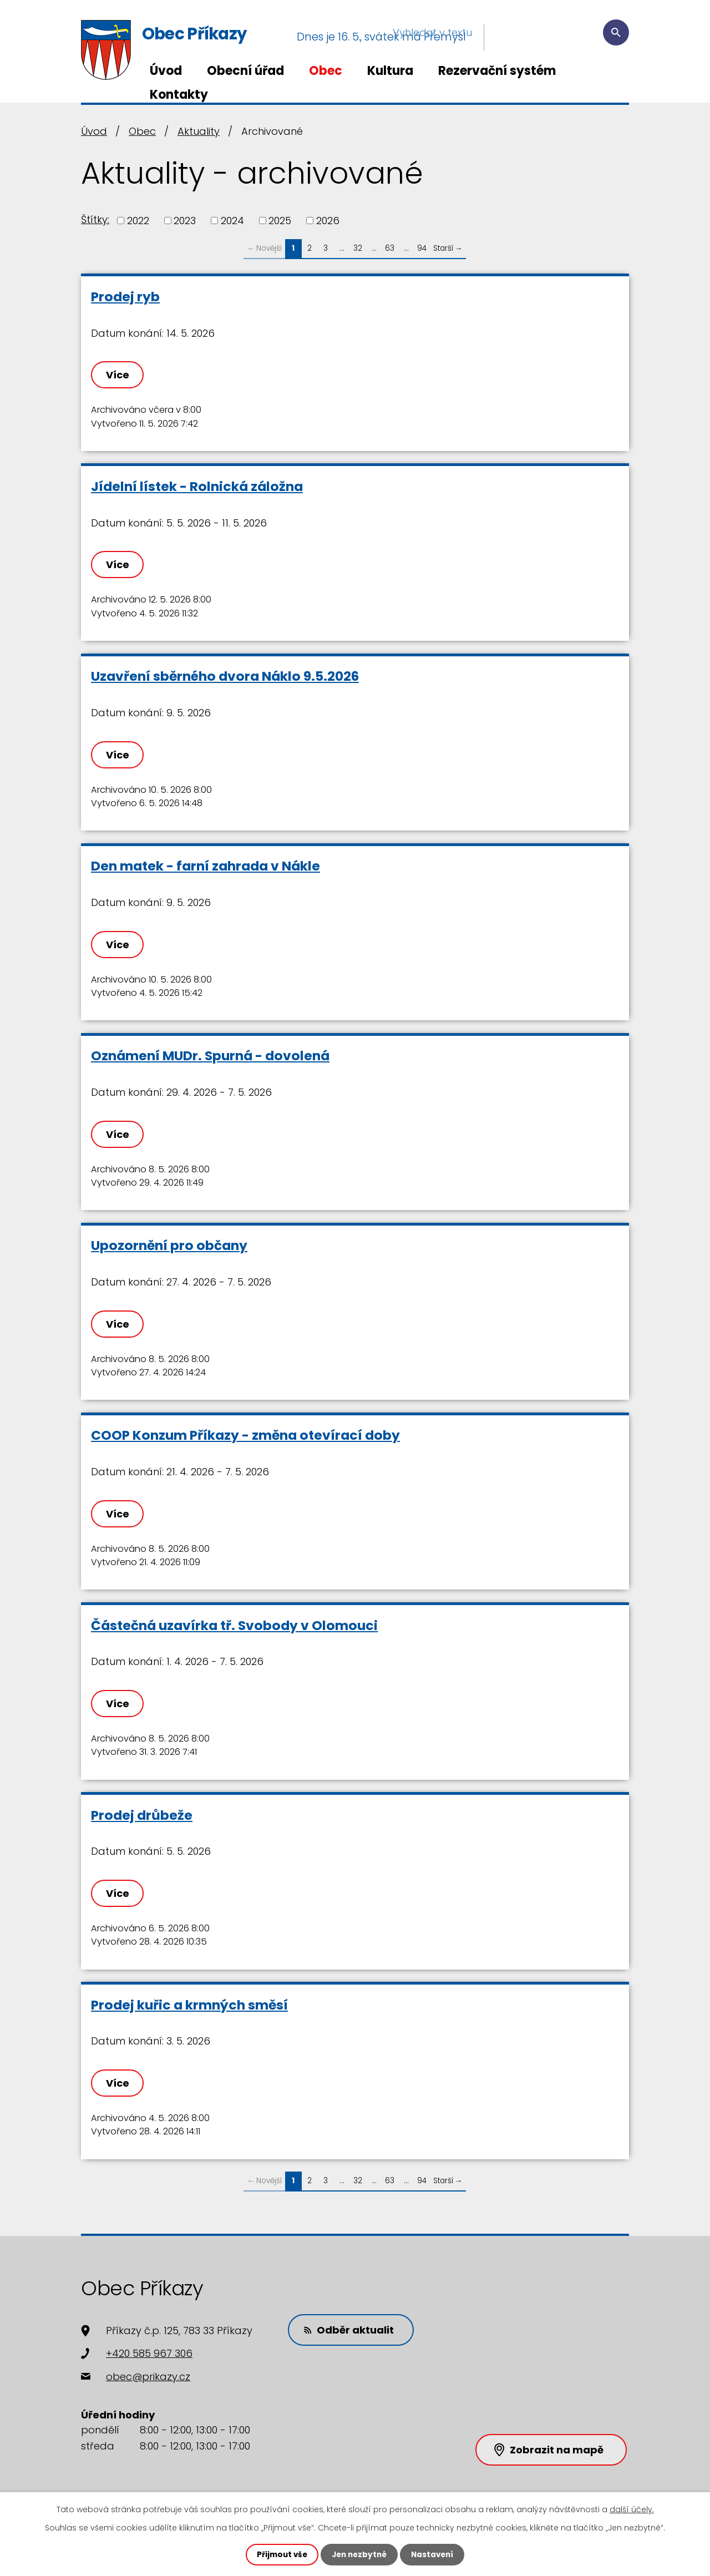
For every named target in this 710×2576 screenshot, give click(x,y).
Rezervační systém (497, 70)
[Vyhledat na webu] (561, 36)
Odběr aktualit (352, 2329)
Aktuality (199, 131)
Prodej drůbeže (141, 1815)
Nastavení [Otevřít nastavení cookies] (435, 2554)
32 (357, 248)
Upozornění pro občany (169, 1245)
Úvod (166, 70)
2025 (279, 220)
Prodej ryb (125, 296)
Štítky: (95, 219)
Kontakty (179, 94)
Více (118, 375)
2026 (327, 220)
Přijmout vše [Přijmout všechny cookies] (279, 2554)
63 (389, 248)
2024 (232, 220)
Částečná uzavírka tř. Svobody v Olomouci (234, 1625)
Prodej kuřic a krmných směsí (189, 2005)
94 (422, 248)
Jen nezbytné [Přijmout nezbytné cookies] (359, 2554)
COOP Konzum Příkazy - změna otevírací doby (245, 1435)
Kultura (390, 70)
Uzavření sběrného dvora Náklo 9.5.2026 (225, 676)
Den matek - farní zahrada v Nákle (205, 866)
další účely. (632, 2508)
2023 (185, 220)
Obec (325, 70)
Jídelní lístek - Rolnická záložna (197, 486)
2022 (138, 220)
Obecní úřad (245, 70)
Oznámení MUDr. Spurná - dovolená (210, 1055)
